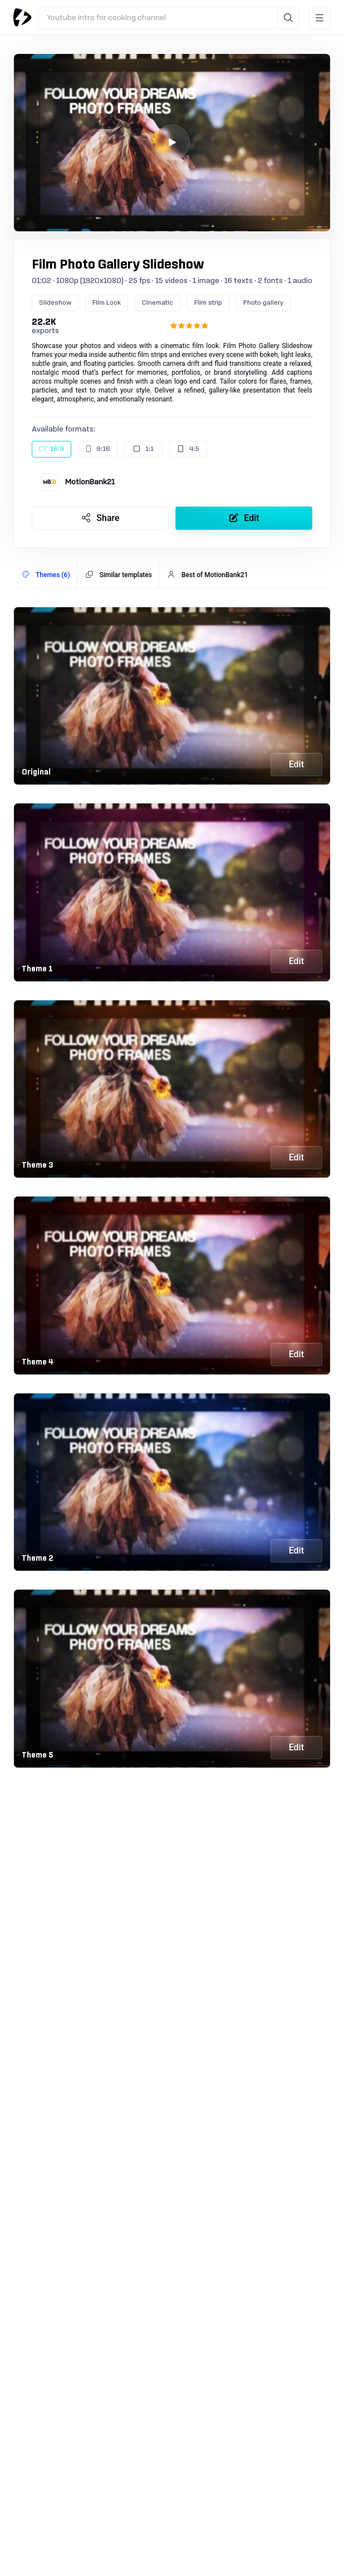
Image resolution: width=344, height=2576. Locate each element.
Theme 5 (37, 1755)
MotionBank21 (90, 482)
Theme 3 (37, 1165)
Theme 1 (37, 969)
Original (36, 772)
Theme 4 (37, 1362)
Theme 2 (37, 1558)
